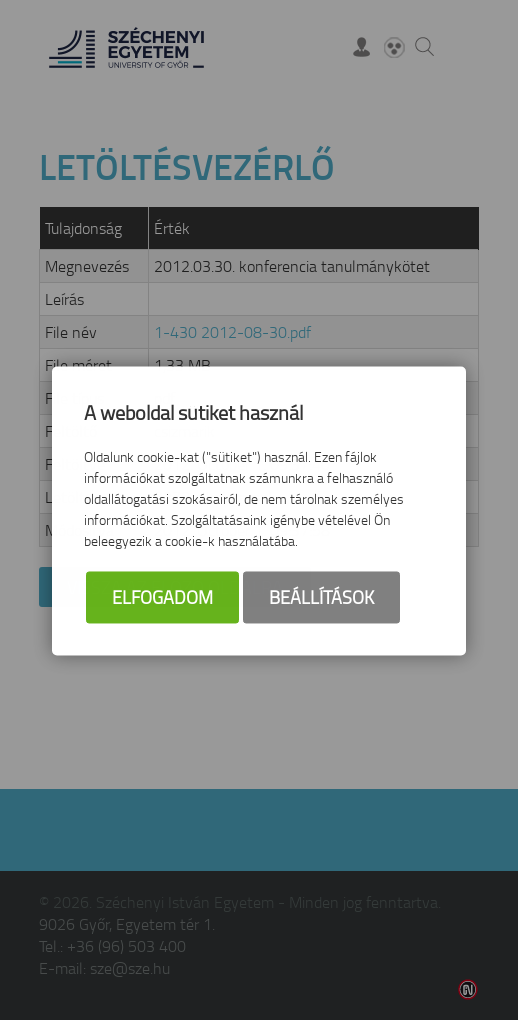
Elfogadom (162, 598)
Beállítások (321, 598)
